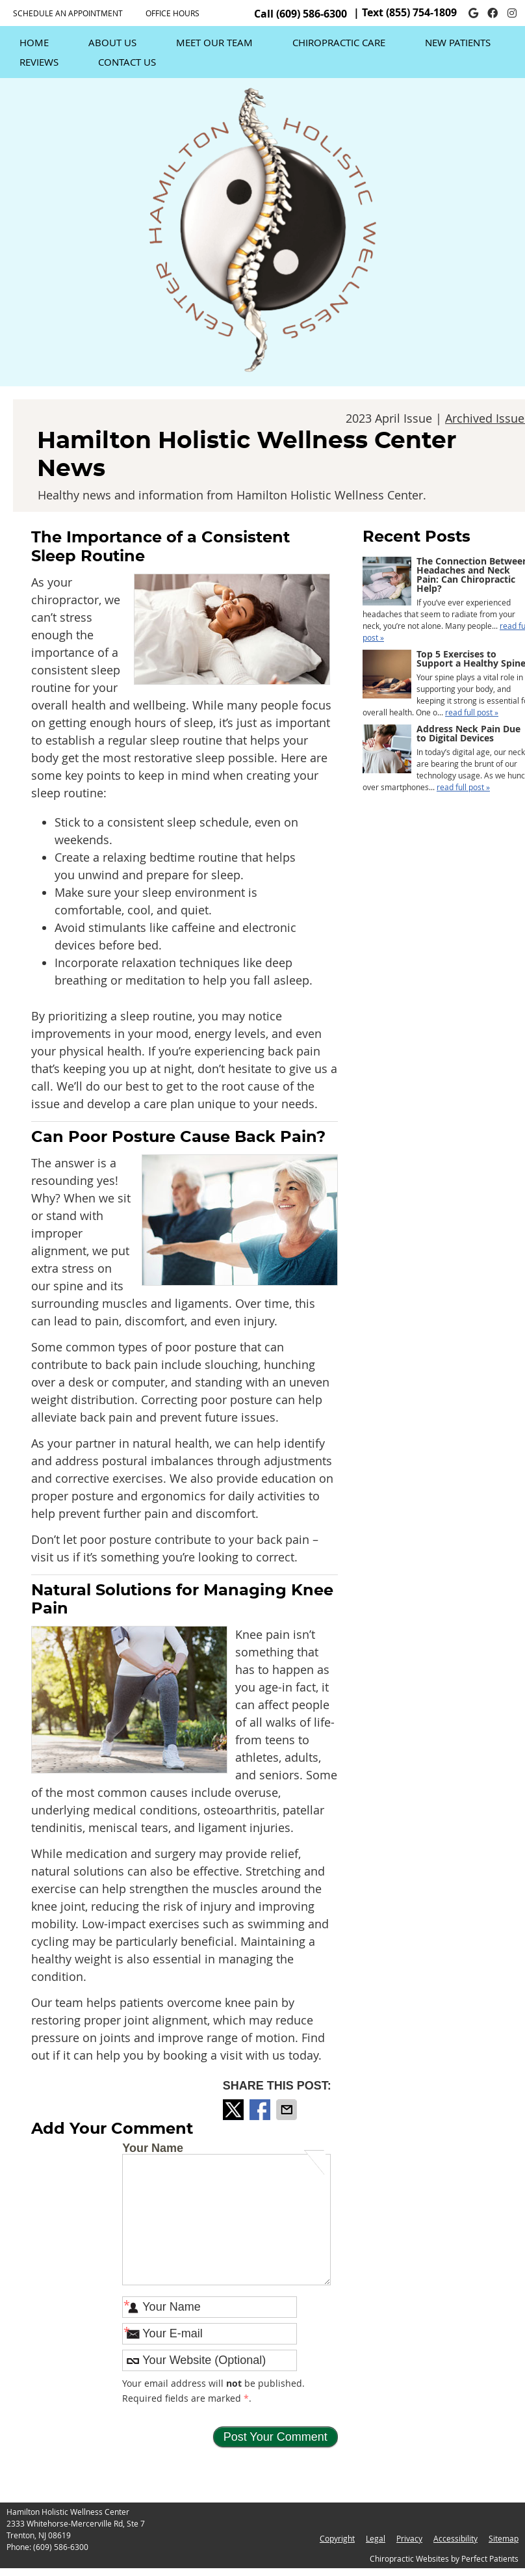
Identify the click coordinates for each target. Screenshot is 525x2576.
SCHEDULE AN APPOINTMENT (68, 13)
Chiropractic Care (338, 42)
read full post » (471, 712)
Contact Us (127, 61)
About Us (112, 42)
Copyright (337, 2538)
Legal (375, 2538)
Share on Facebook (261, 2109)
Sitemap (504, 2538)
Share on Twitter (234, 2109)
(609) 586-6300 (311, 14)
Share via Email (288, 2109)
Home (34, 42)
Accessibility (455, 2538)
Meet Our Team (214, 42)
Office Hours (172, 13)
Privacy (409, 2538)
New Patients (458, 42)
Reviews (38, 61)
